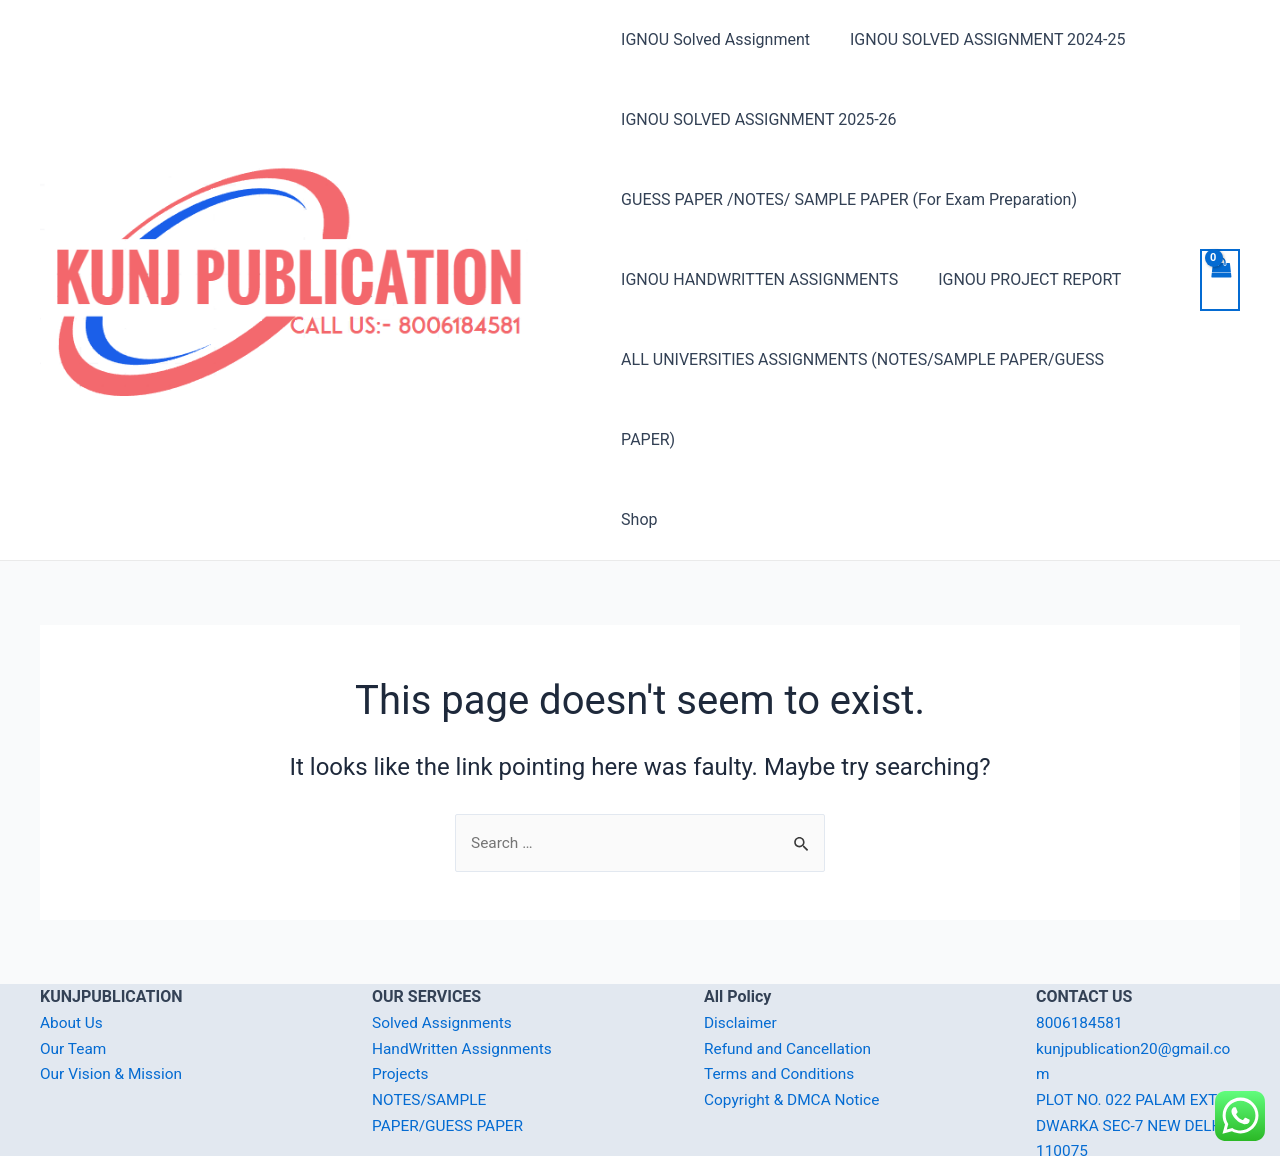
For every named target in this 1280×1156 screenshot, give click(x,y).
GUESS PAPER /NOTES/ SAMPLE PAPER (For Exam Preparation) (849, 199)
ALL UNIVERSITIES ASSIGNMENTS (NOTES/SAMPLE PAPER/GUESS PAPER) (891, 359)
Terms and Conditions (782, 994)
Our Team (74, 969)
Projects (401, 994)
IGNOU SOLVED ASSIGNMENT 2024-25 (979, 39)
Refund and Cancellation (790, 969)
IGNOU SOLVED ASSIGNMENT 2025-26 (758, 119)
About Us (72, 943)
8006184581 (1081, 943)
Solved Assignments (444, 943)
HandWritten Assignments (465, 969)
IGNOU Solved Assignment (715, 39)
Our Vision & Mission (114, 994)
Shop (639, 439)
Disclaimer (741, 943)
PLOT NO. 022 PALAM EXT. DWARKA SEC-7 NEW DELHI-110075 (1137, 1046)
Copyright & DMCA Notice (795, 1020)
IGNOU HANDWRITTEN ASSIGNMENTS (759, 279)
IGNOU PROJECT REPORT (1021, 279)
